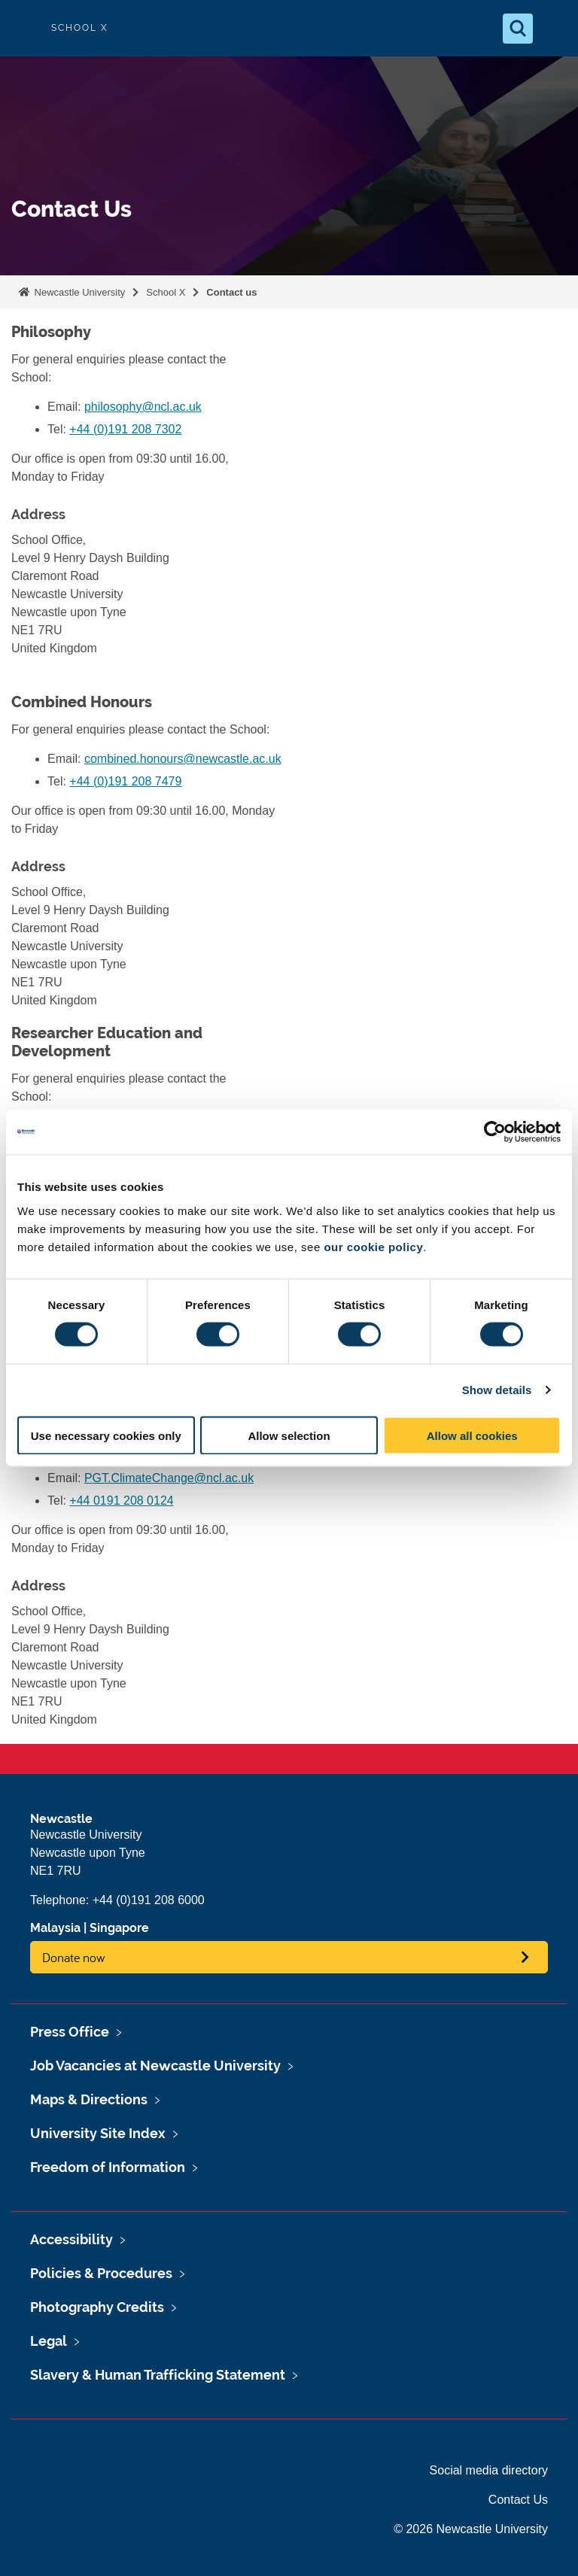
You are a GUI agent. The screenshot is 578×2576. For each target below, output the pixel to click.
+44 (121, 1500)
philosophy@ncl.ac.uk (143, 406)
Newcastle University (78, 292)
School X (165, 292)
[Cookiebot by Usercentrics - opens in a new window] (495, 1132)
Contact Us (518, 2499)
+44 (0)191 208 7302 (125, 429)
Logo (24, 28)
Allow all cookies (472, 1435)
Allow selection (289, 1435)
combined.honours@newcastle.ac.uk (182, 758)
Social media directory (489, 2470)
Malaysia (55, 1928)
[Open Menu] (554, 29)
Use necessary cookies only (106, 1435)
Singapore (119, 1928)
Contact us (231, 292)
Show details (497, 1390)
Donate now (73, 1957)
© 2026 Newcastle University (471, 2529)
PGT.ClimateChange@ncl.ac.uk (169, 1478)
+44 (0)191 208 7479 (125, 781)
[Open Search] (518, 29)
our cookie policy (373, 1246)
